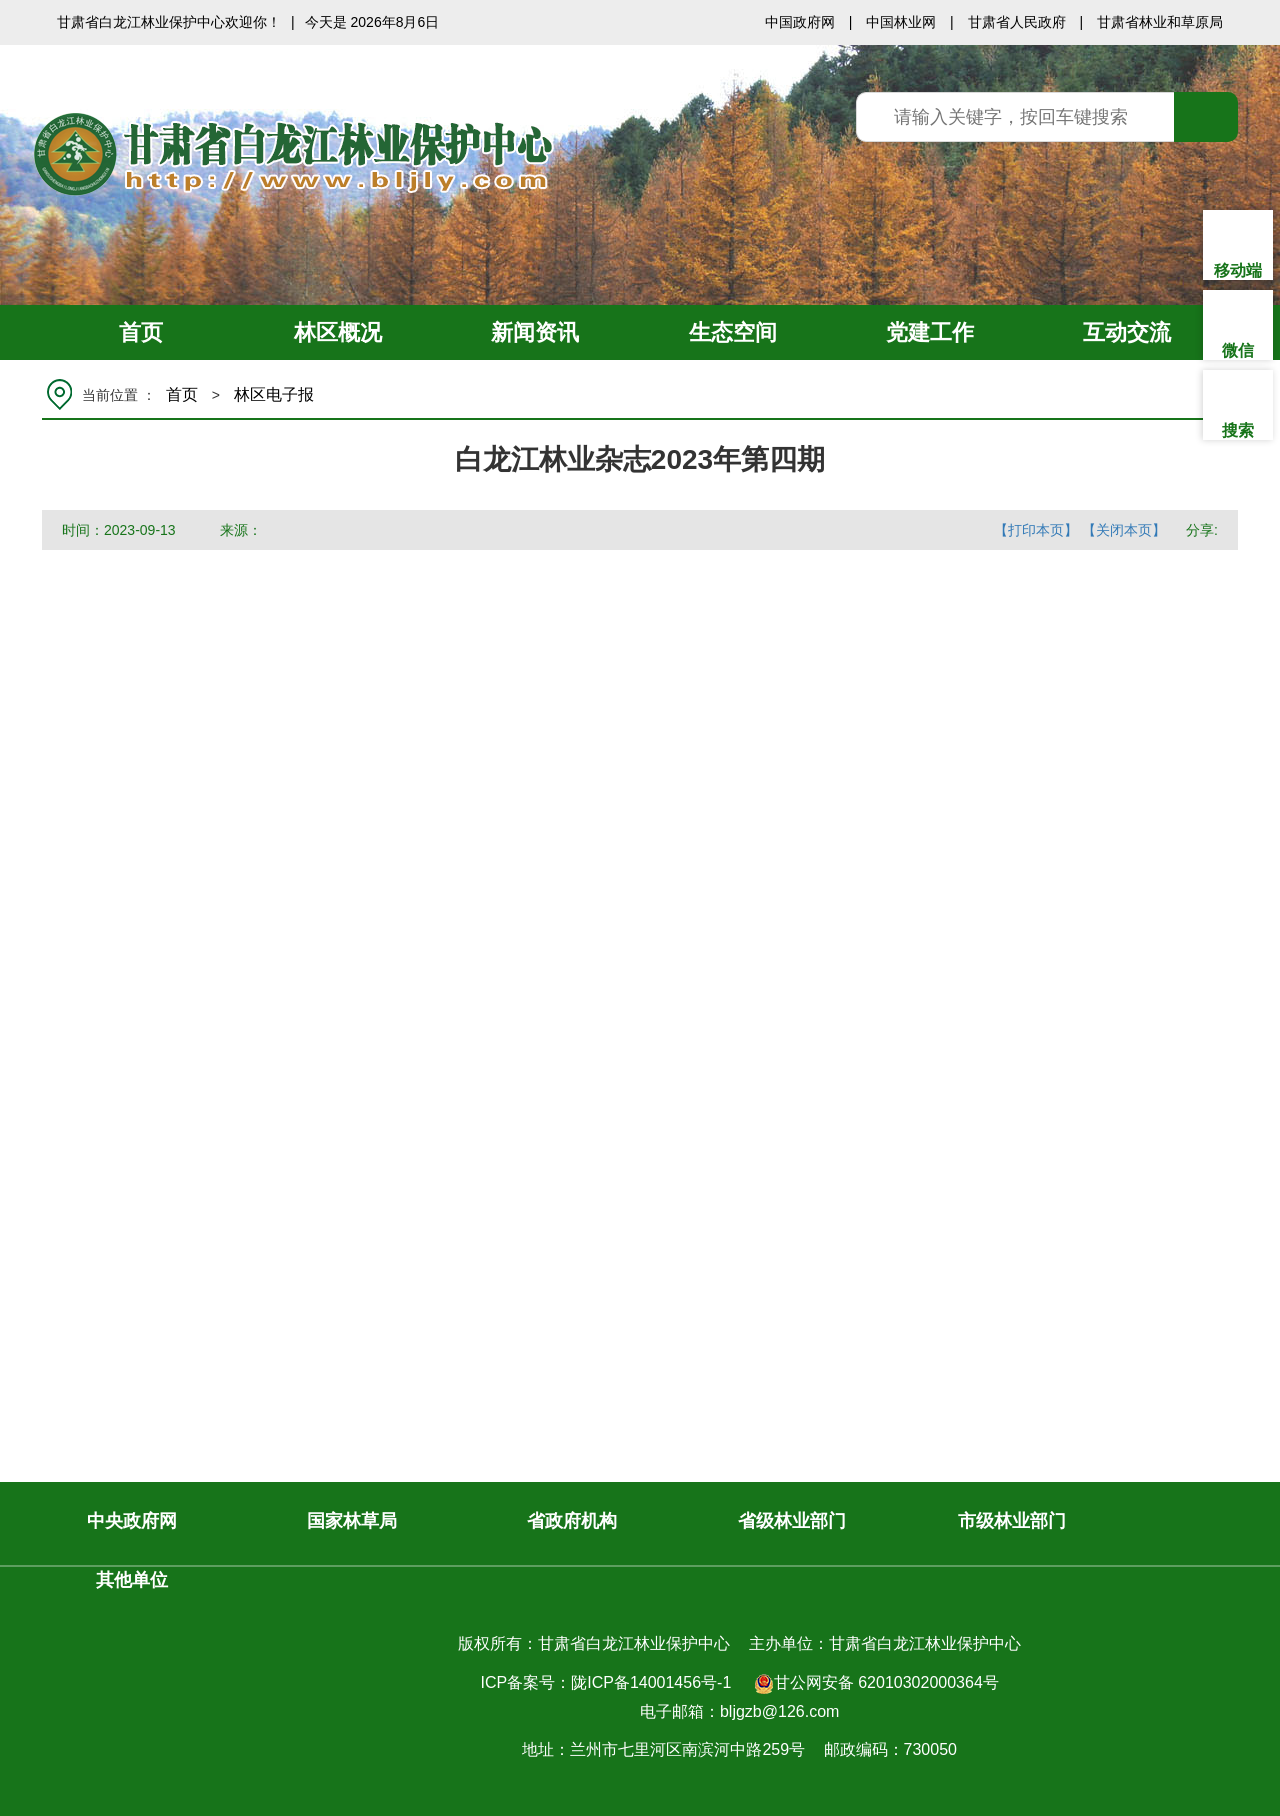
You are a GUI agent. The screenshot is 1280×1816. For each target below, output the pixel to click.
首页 (141, 332)
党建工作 (930, 332)
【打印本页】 (1036, 530)
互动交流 (1127, 332)
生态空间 (733, 332)
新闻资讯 (535, 332)
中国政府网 (800, 22)
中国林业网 (901, 22)
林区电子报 (274, 394)
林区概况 (338, 332)
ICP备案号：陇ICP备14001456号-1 (606, 1682)
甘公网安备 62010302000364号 (876, 1684)
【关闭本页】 (1124, 530)
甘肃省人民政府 (1017, 22)
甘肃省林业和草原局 (1160, 22)
